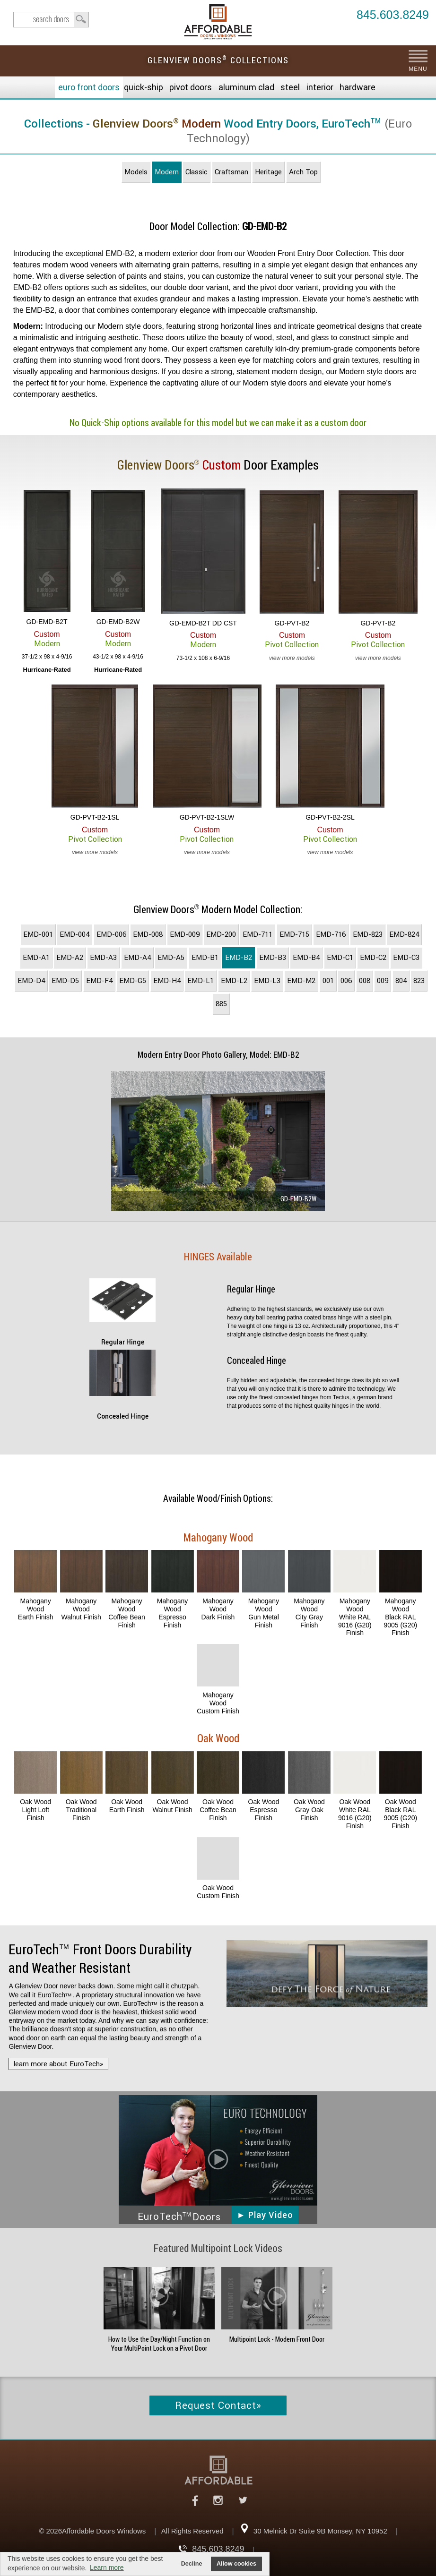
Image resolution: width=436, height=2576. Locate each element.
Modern (167, 172)
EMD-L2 (234, 980)
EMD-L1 (200, 980)
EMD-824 (404, 934)
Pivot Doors (190, 87)
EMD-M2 (301, 980)
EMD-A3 (103, 957)
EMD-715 (294, 934)
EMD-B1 (205, 957)
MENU (418, 69)
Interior (319, 87)
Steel (290, 87)
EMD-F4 (99, 980)
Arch (303, 172)
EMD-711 (257, 934)
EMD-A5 (170, 957)
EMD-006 (111, 934)
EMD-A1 (36, 957)
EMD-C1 (340, 957)
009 (382, 980)
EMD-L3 (267, 980)
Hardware (357, 87)
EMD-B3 (272, 957)
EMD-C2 (373, 957)
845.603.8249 (393, 15)
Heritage (268, 172)
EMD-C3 (406, 957)
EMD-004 (74, 934)
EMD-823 (368, 934)
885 (221, 1004)
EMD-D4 (31, 980)
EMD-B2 (238, 957)
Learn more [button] (107, 2567)
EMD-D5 (65, 980)
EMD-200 (221, 934)
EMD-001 (38, 934)
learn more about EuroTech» (58, 2064)
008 (364, 980)
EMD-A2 (69, 957)
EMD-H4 (167, 980)
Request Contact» (218, 2405)
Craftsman (231, 172)
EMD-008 (148, 934)
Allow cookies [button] (236, 2563)
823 (419, 980)
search (51, 19)
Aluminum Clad (246, 87)
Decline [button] (191, 2563)
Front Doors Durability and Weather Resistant (100, 1958)
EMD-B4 (306, 957)
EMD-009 (185, 934)
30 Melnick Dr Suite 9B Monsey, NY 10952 (320, 2531)
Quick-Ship (143, 87)
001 (328, 980)
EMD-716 (331, 934)
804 (401, 980)
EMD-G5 (132, 980)
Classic (196, 172)
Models (136, 172)
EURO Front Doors (89, 87)
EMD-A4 (137, 957)
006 (346, 980)
